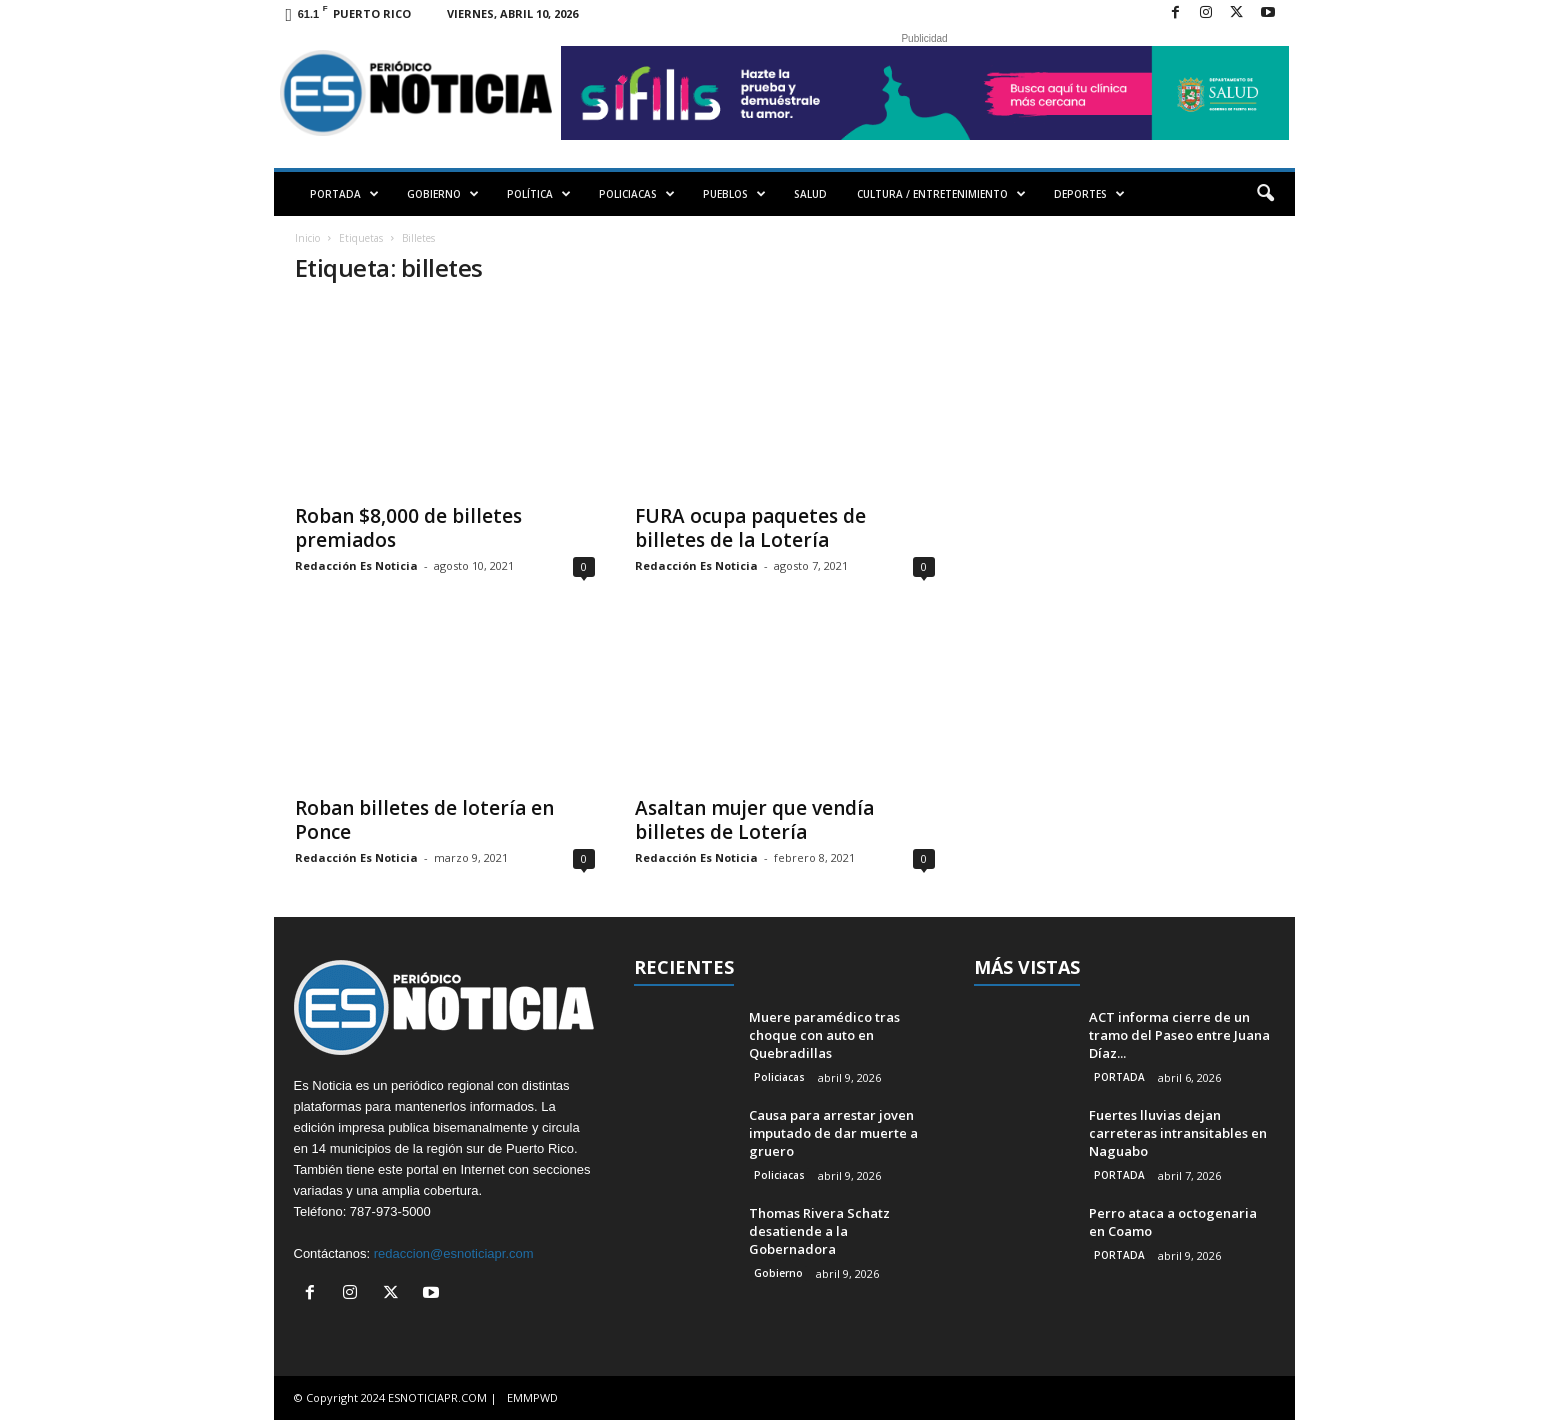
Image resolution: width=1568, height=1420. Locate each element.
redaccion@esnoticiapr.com (454, 1253)
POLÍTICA (539, 194)
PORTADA (344, 194)
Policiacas (779, 1077)
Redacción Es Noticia (356, 565)
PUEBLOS (734, 194)
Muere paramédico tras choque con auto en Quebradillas (824, 1035)
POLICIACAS (637, 194)
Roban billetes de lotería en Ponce (424, 820)
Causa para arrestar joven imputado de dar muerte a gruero (833, 1133)
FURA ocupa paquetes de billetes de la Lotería (750, 528)
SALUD (810, 194)
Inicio (307, 238)
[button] (1265, 194)
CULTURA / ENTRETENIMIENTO (941, 194)
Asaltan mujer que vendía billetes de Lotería (754, 820)
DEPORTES (1089, 194)
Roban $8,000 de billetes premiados (408, 528)
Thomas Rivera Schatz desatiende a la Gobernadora (819, 1231)
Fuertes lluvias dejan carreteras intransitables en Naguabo (1178, 1133)
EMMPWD (532, 1397)
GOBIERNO (443, 194)
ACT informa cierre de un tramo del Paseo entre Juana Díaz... (1179, 1035)
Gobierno (778, 1273)
